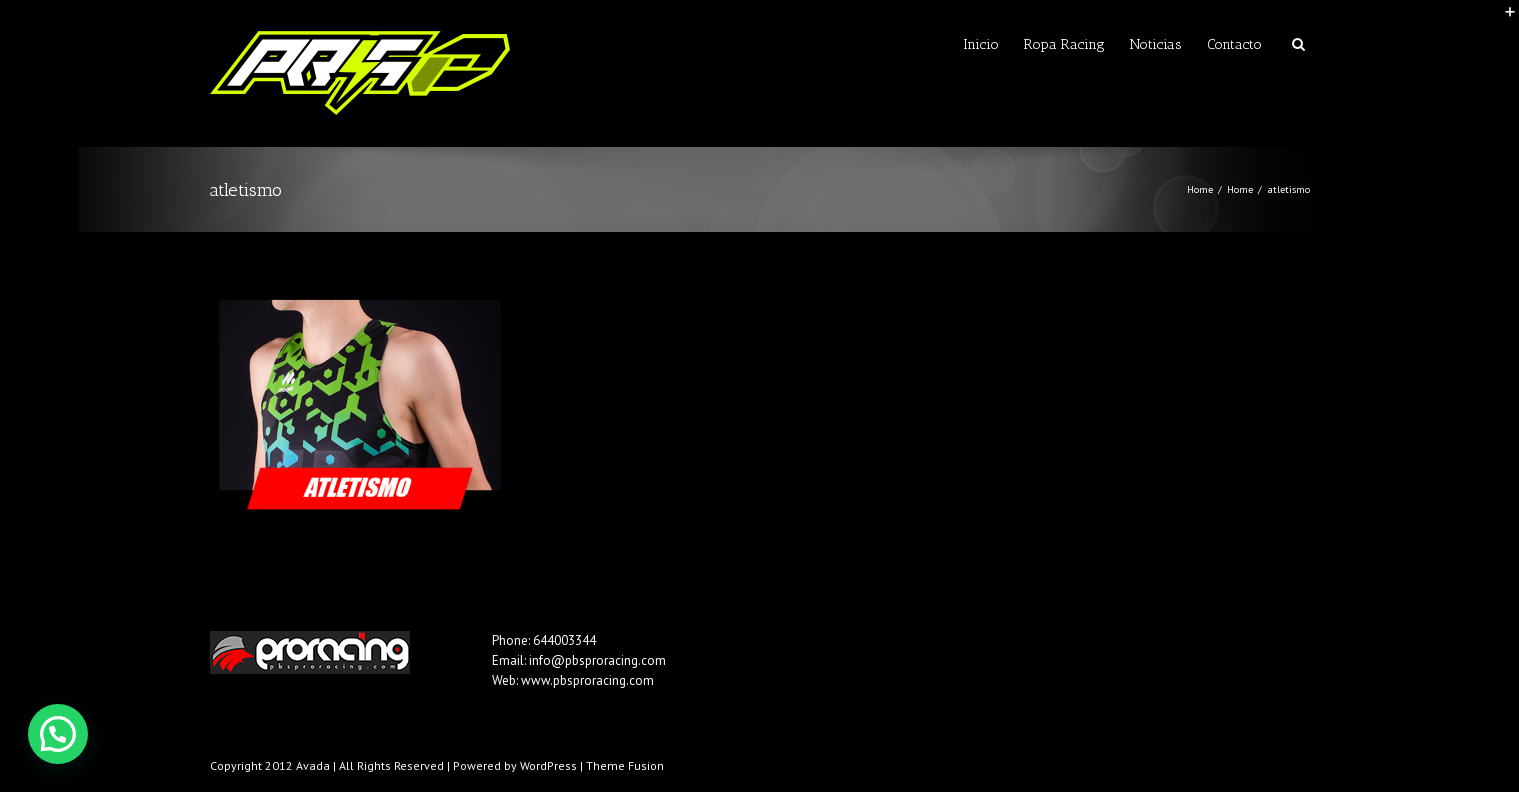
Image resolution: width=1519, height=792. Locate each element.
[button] (58, 734)
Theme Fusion (625, 765)
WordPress (548, 765)
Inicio (981, 44)
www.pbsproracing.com (587, 680)
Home (1200, 189)
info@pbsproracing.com (597, 660)
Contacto (1234, 44)
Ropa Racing (1064, 44)
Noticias (1156, 44)
